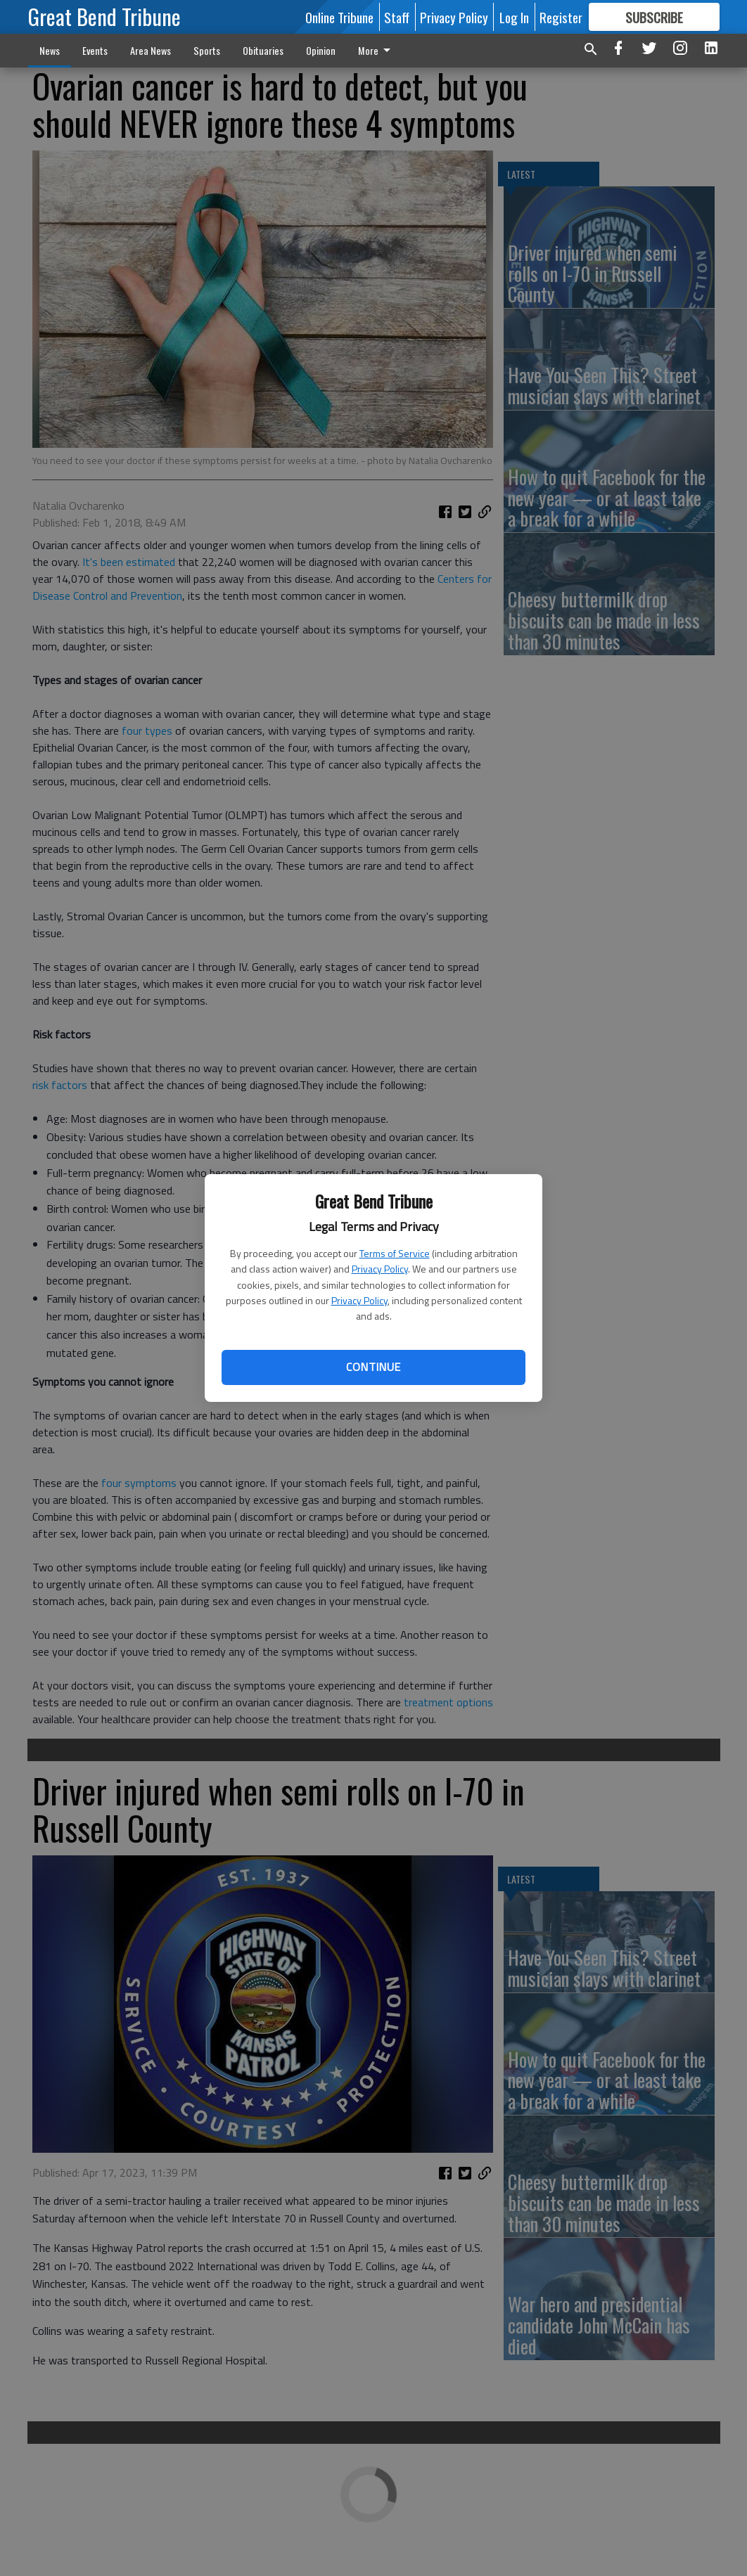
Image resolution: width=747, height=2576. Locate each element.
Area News (150, 50)
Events (95, 50)
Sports (206, 50)
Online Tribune (339, 17)
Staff (396, 17)
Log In (514, 17)
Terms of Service (394, 1253)
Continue (373, 1366)
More (376, 50)
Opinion (321, 50)
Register (561, 17)
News (49, 50)
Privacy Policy (380, 1268)
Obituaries (263, 50)
